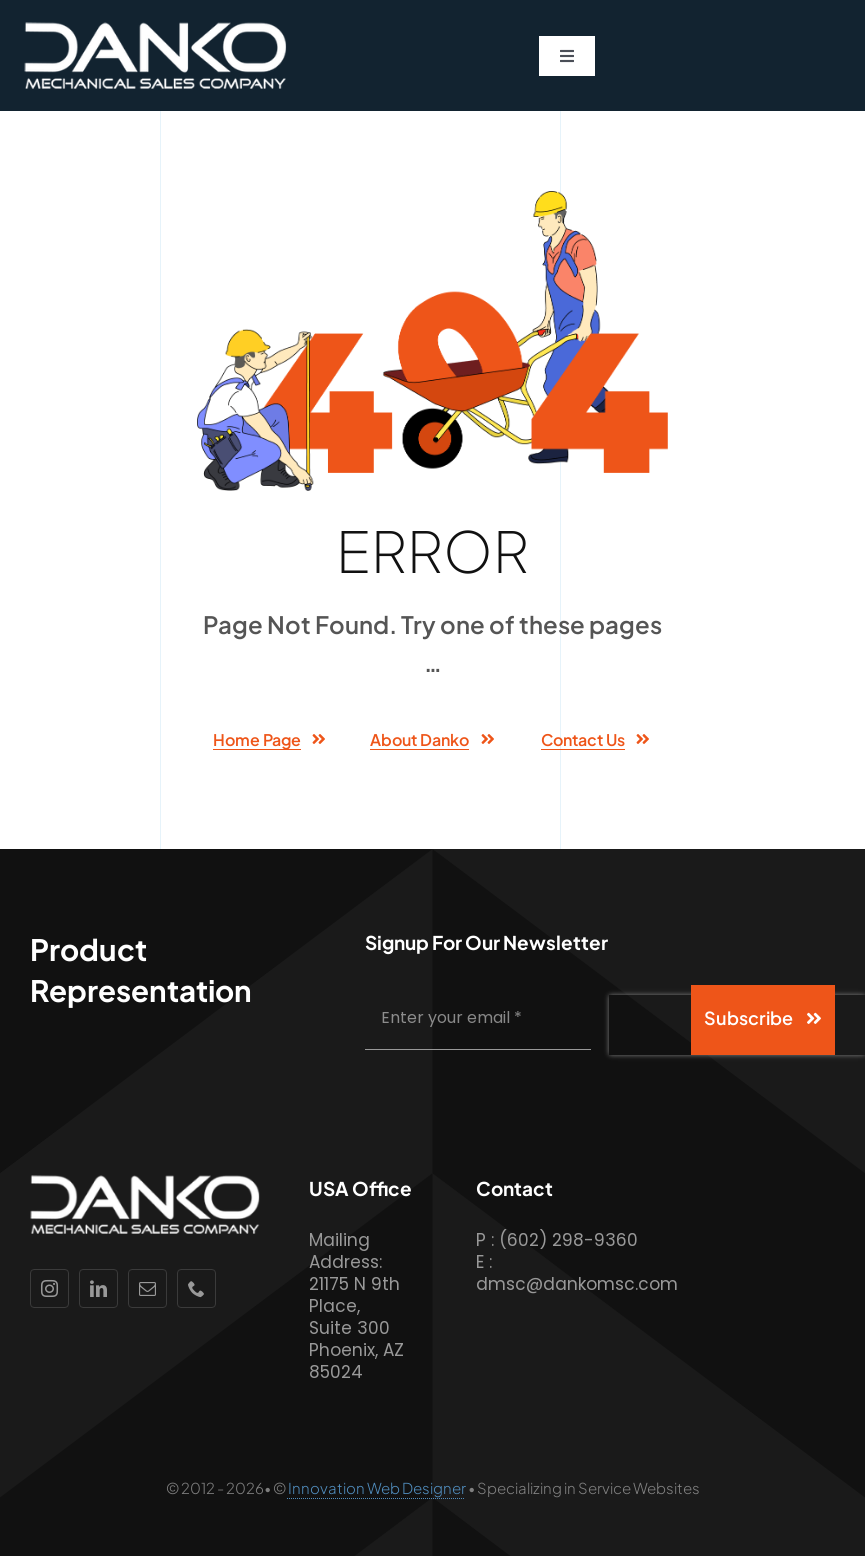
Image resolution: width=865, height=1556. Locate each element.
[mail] (147, 1288)
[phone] (196, 1288)
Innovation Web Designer (377, 1487)
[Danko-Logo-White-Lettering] (155, 30)
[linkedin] (98, 1288)
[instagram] (49, 1288)
